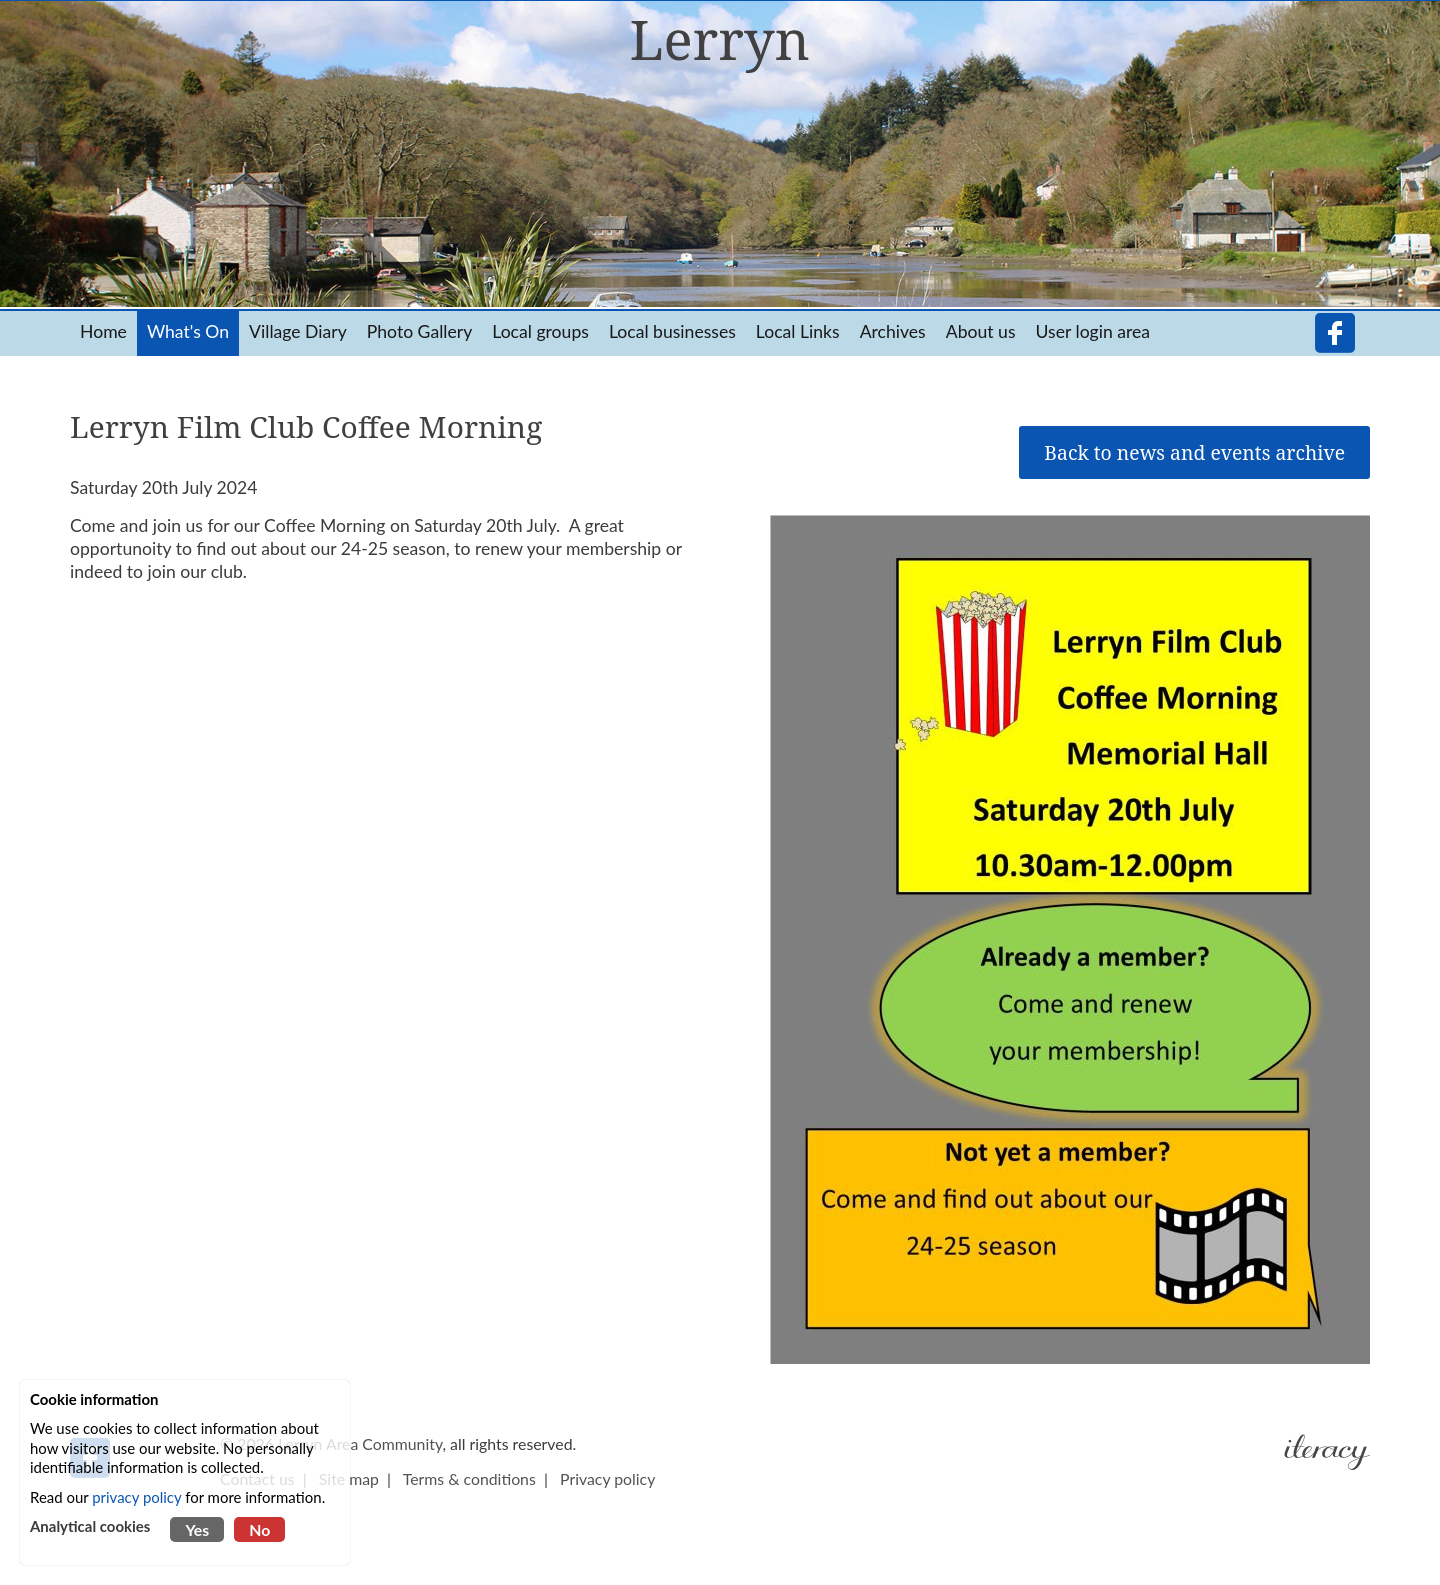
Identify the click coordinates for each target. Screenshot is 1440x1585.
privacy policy (136, 1497)
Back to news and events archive (1194, 452)
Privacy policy (607, 1478)
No (259, 1529)
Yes (197, 1529)
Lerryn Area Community (360, 1443)
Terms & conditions (469, 1478)
